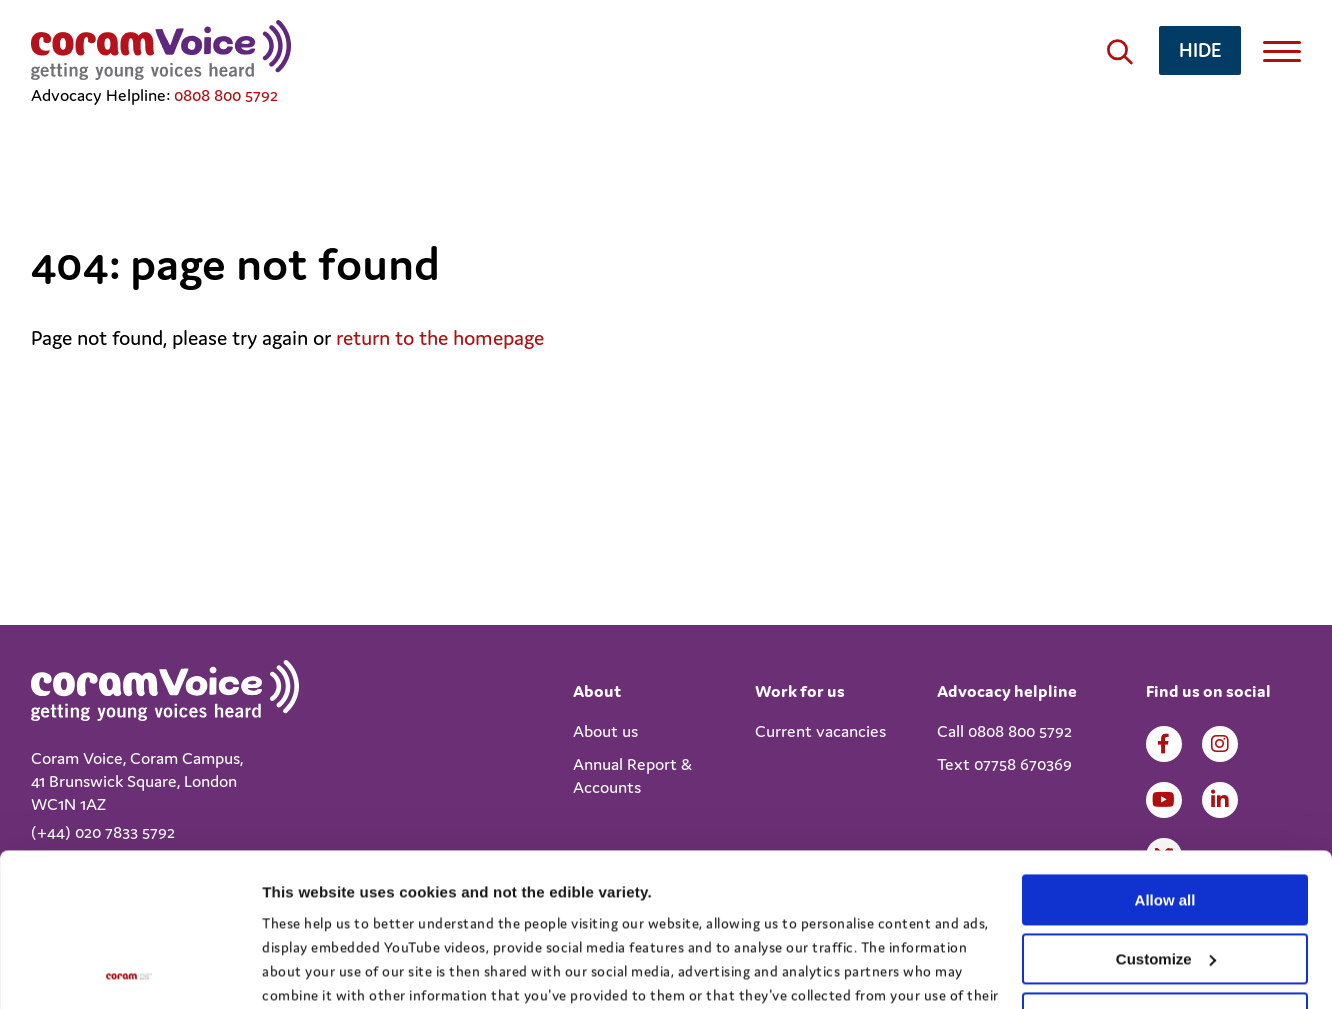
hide (1200, 49)
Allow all (1165, 747)
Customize (1166, 806)
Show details (308, 969)
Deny (1165, 864)
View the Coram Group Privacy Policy (386, 915)
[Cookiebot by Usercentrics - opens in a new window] (129, 970)
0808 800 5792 (226, 95)
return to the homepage (440, 338)
